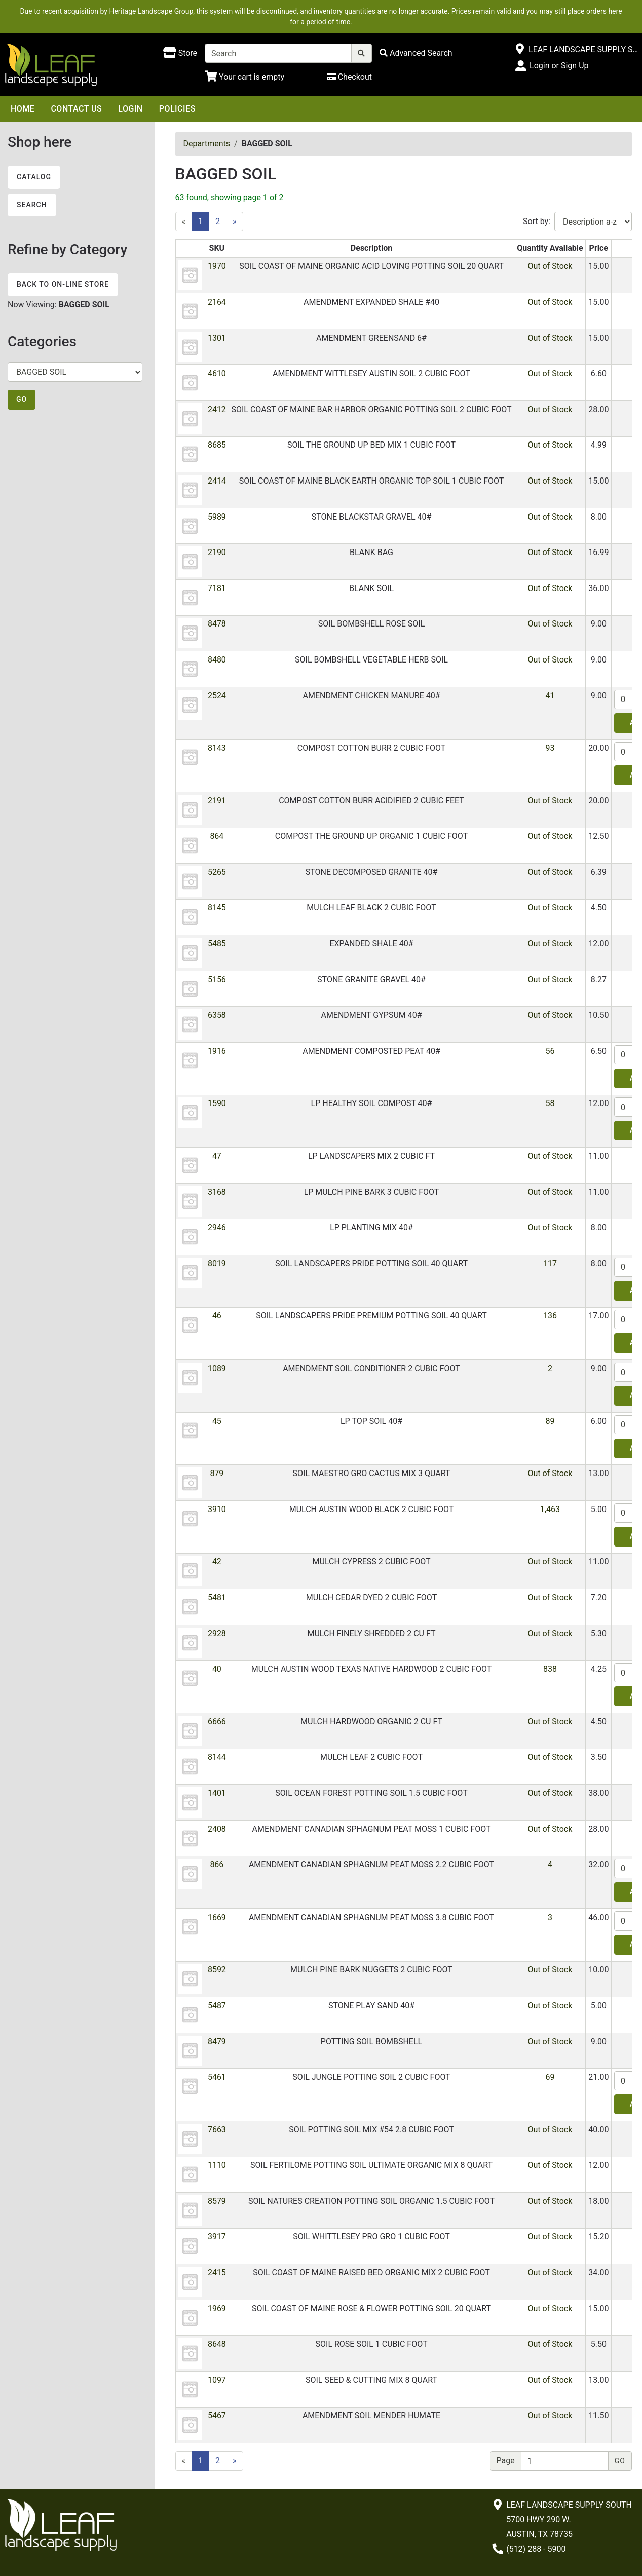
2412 (217, 409)
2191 (217, 800)
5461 (217, 2077)
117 (550, 1263)
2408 (217, 1829)
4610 (217, 373)
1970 (217, 266)
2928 (217, 1633)
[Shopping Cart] (244, 77)
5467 (217, 2415)
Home (22, 109)
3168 (217, 1192)
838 (550, 1669)
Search (32, 205)
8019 (217, 1263)
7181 (217, 588)
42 (216, 1561)
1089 (217, 1368)
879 (216, 1473)
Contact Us (76, 109)
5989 (217, 517)
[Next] (234, 221)
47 (216, 1156)
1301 (217, 338)
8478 (217, 624)
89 (549, 1421)
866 (216, 1864)
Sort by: (536, 221)
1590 (217, 1103)
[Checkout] (349, 77)
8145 (217, 907)
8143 (217, 748)
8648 (217, 2344)
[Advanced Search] (416, 53)
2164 (217, 302)
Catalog (34, 177)
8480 (217, 660)
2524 (217, 696)
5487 (217, 2005)
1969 (217, 2308)
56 (549, 1051)
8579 (217, 2201)
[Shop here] (180, 53)
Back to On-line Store (63, 284)
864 (216, 836)
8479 (217, 2041)
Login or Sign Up (559, 65)
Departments (207, 144)
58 (549, 1103)
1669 (217, 1917)
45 (216, 1421)
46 (216, 1315)
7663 (217, 2130)
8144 (217, 1757)
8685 (217, 445)
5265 (217, 872)
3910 (217, 1509)
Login (130, 109)
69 (549, 2077)
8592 (217, 1969)
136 (550, 1315)
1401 (217, 1793)
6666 (217, 1721)
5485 (217, 943)
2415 (217, 2272)
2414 (217, 481)
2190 (217, 552)
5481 (217, 1597)
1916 (217, 1051)
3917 (217, 2236)
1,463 (550, 1509)
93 (549, 748)
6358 (217, 1015)
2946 (217, 1227)
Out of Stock (549, 266)
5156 (217, 979)
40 (216, 1669)
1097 (217, 2380)
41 (549, 696)
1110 (217, 2165)
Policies (177, 109)
